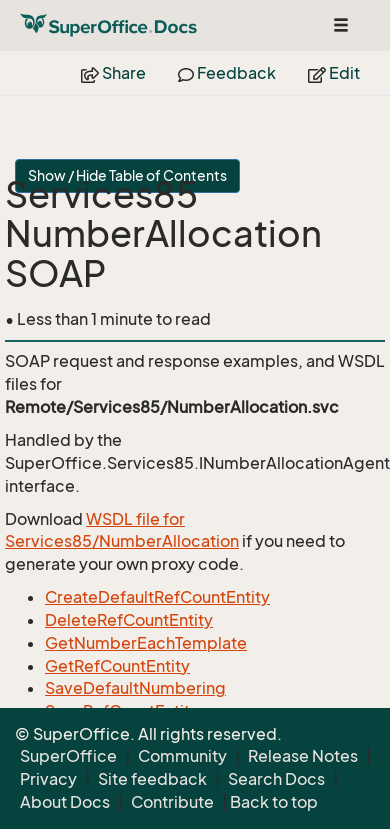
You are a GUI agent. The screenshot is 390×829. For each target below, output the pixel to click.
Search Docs (276, 779)
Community (182, 756)
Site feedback (152, 779)
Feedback (227, 73)
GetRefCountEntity (117, 666)
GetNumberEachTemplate (146, 643)
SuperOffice (68, 756)
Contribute (172, 802)
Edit (334, 73)
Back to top (274, 802)
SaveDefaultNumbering (135, 688)
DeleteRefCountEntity (129, 620)
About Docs (65, 802)
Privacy (48, 779)
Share (113, 73)
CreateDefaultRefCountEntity (157, 597)
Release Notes (303, 756)
